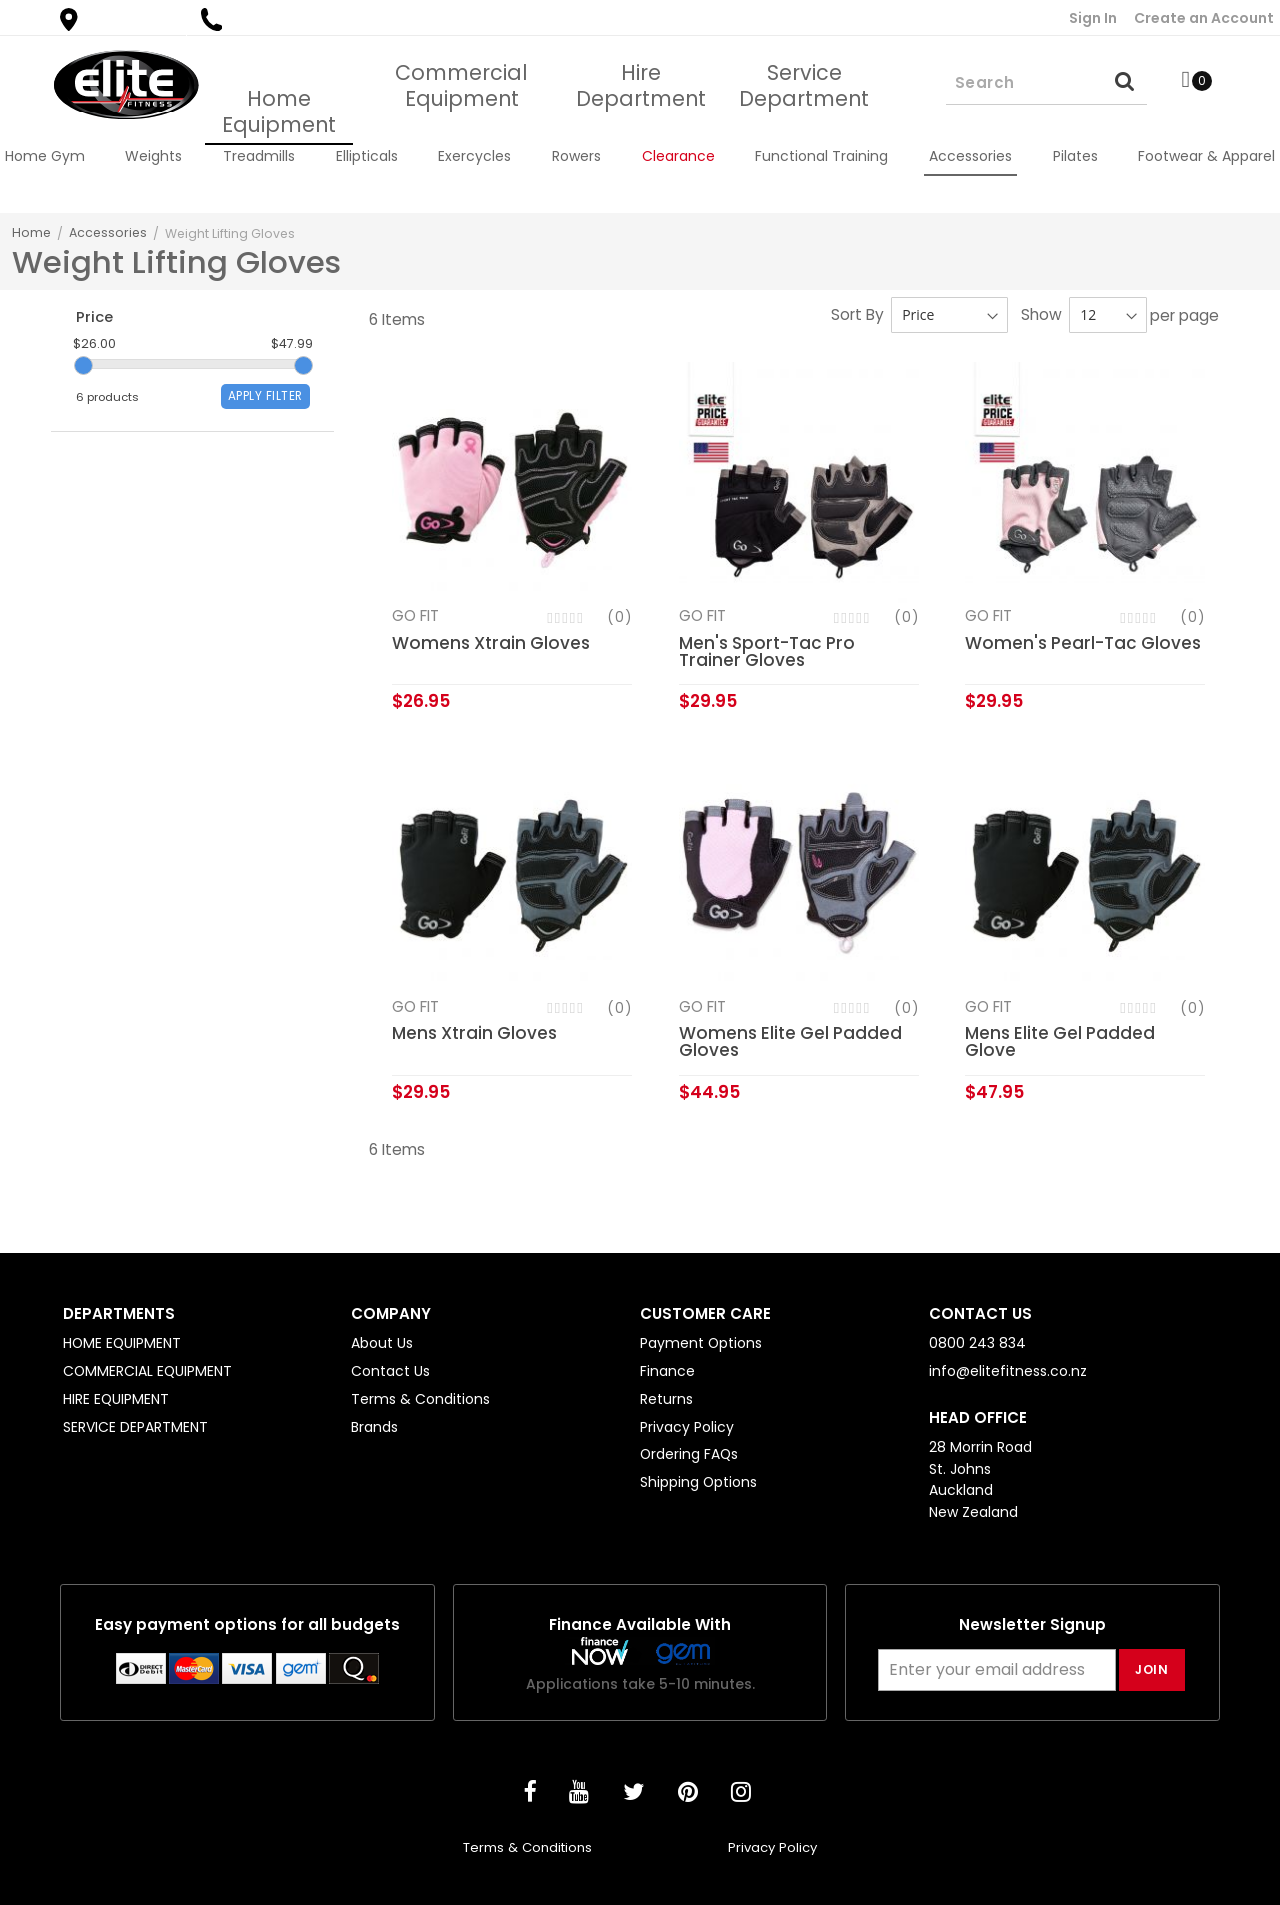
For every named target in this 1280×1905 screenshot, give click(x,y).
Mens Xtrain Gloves (474, 1034)
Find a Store (118, 19)
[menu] (640, 156)
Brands (374, 1427)
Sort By (857, 314)
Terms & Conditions (420, 1399)
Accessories (108, 232)
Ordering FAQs (689, 1454)
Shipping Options (698, 1482)
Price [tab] (97, 319)
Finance (667, 1371)
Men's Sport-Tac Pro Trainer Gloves (767, 651)
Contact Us (390, 1371)
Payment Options (701, 1343)
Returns (666, 1399)
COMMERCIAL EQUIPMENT (147, 1371)
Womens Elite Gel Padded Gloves (790, 1042)
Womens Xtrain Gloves (491, 643)
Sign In (1093, 18)
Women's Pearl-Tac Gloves (1083, 643)
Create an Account (1204, 18)
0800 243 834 (267, 19)
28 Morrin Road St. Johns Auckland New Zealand (980, 1479)
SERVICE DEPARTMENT (135, 1427)
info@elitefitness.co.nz (1008, 1371)
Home (31, 232)
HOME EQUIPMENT (122, 1343)
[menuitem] (44, 156)
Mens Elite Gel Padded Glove (1060, 1042)
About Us (382, 1343)
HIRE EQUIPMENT (116, 1399)
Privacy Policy (687, 1427)
